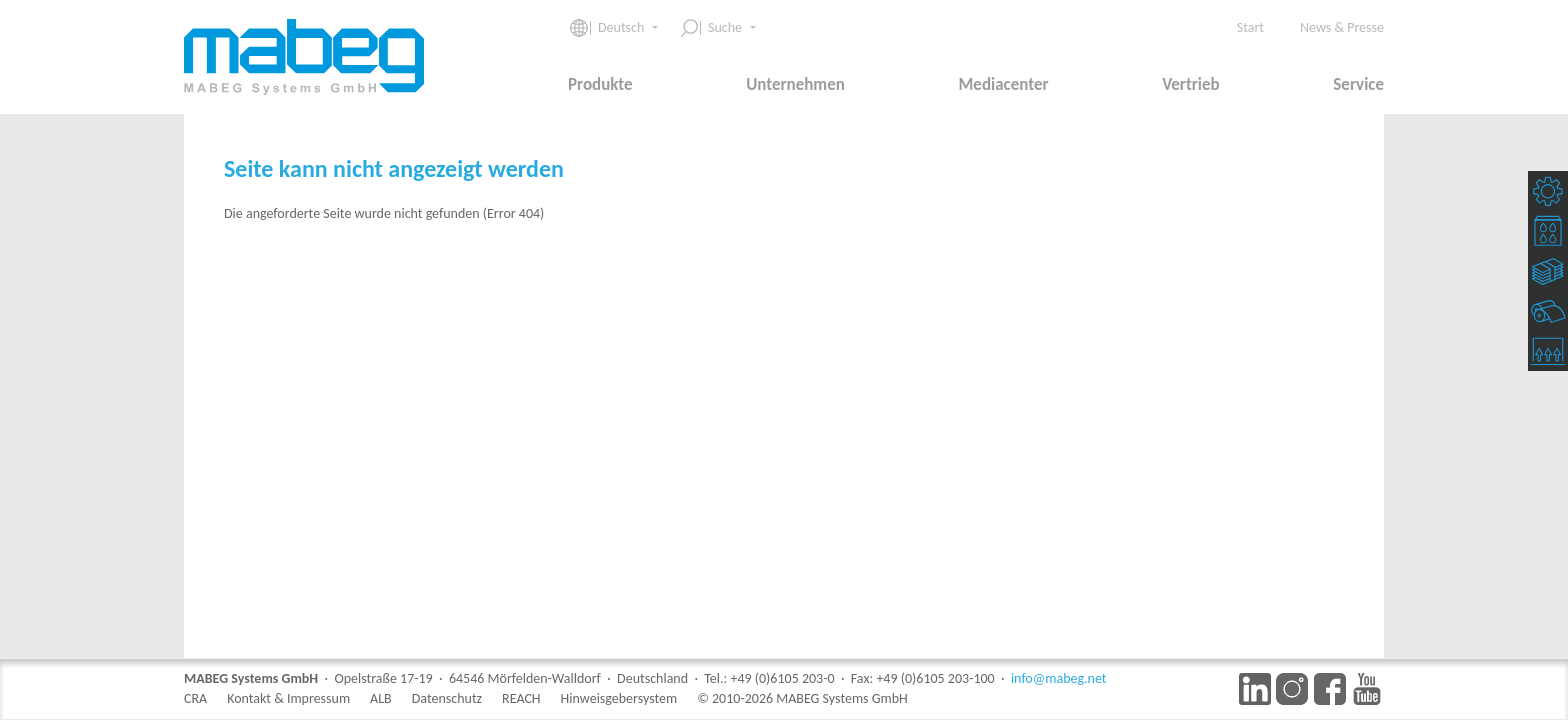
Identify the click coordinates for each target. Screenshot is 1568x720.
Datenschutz (447, 698)
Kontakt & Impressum (288, 698)
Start (1250, 27)
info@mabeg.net (1059, 678)
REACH (521, 698)
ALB (381, 698)
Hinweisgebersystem (619, 698)
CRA (195, 698)
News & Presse (1342, 27)
